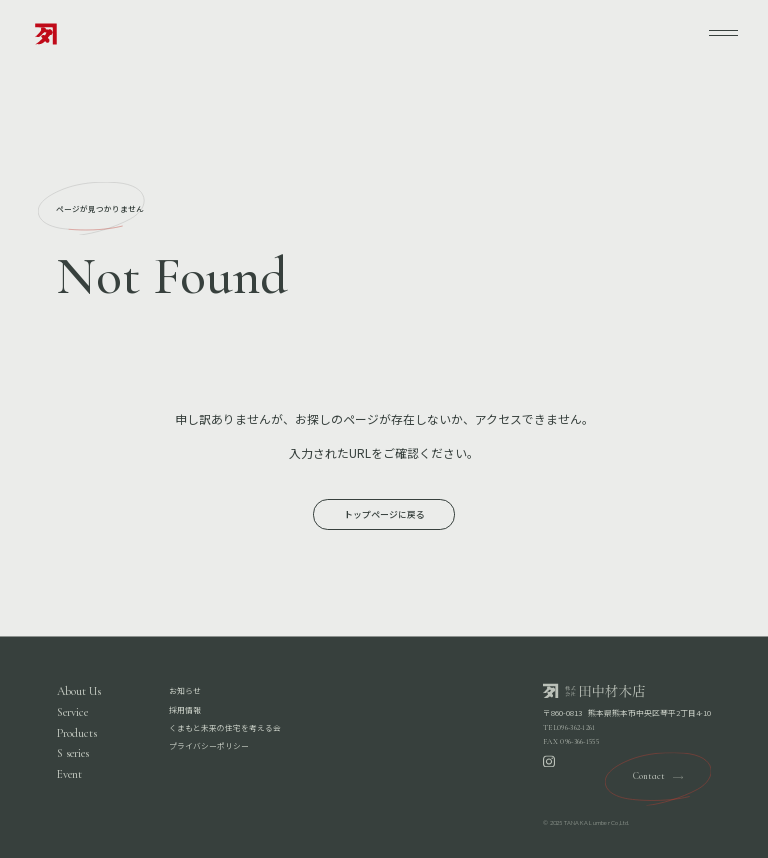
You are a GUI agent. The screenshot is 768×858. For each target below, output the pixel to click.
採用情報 (185, 709)
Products (77, 733)
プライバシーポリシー (209, 746)
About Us (79, 692)
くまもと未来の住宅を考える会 (225, 727)
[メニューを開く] (724, 33)
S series (73, 754)
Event (69, 775)
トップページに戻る (384, 514)
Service (72, 713)
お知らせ (185, 691)
